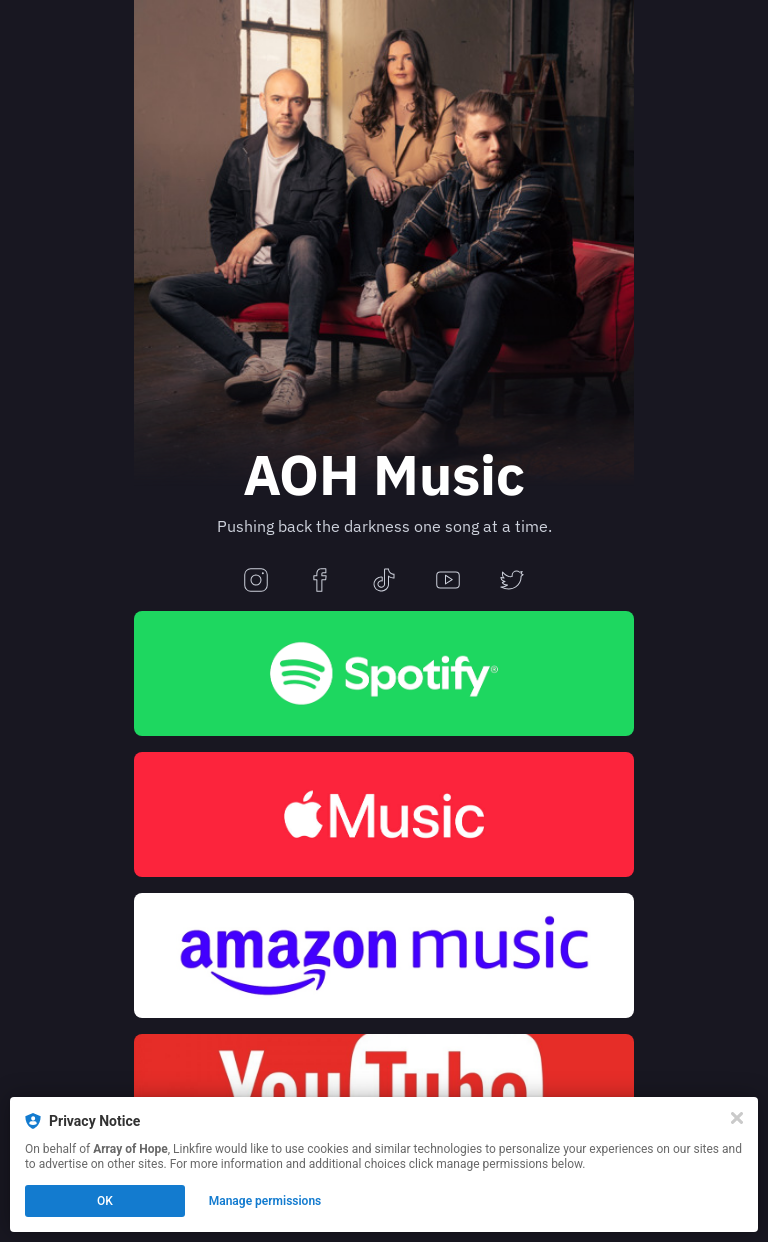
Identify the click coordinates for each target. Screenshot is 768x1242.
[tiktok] (384, 581)
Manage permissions (265, 1201)
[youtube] (448, 581)
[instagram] (256, 581)
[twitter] (512, 581)
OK (105, 1201)
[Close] (737, 1118)
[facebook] (320, 581)
